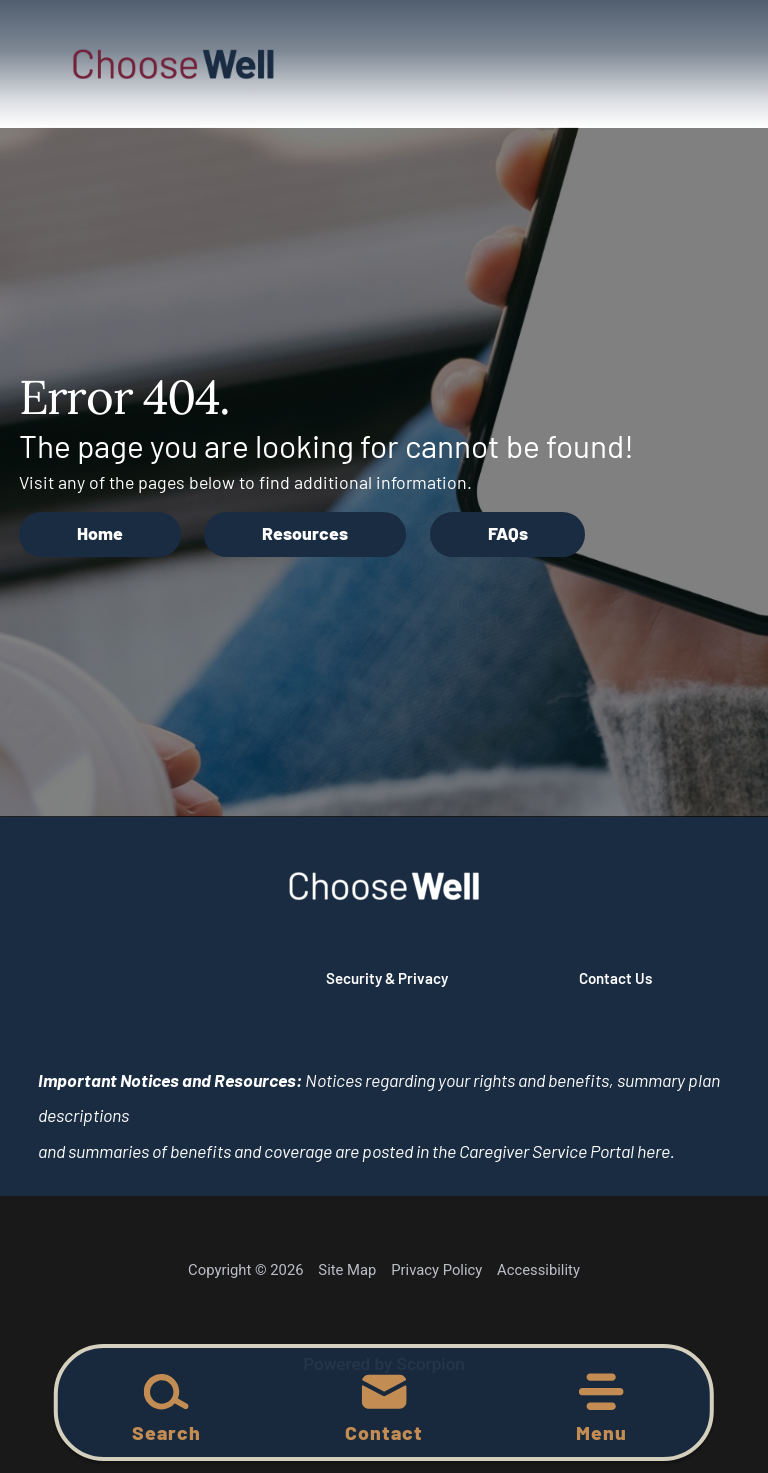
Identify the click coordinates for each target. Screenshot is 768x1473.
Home (100, 533)
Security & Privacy (387, 978)
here (653, 1151)
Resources (305, 533)
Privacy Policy (436, 1270)
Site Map (347, 1270)
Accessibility (538, 1270)
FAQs (508, 533)
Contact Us (615, 978)
